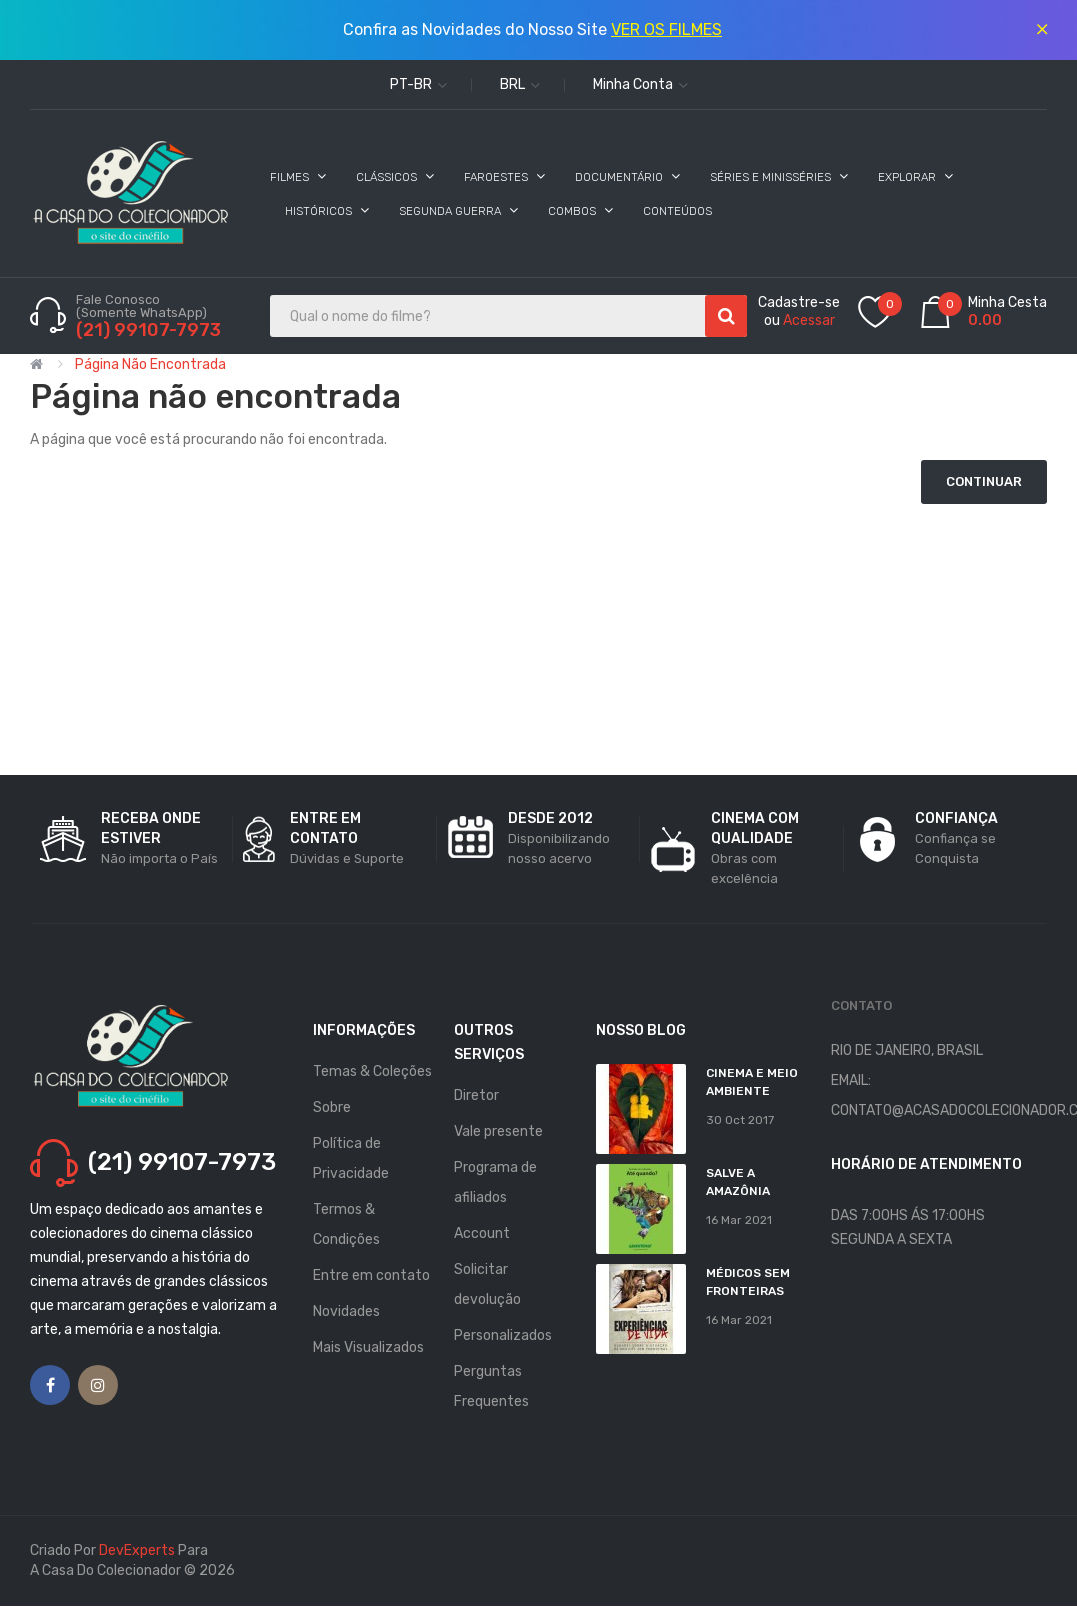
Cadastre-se (799, 302)
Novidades (346, 1311)
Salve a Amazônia (738, 1182)
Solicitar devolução (487, 1284)
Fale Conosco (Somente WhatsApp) (143, 306)
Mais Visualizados (368, 1347)
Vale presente (498, 1131)
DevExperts (137, 1550)
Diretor (476, 1095)
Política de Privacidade (351, 1158)
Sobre (332, 1107)
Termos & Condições (346, 1224)
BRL (520, 84)
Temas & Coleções (372, 1071)
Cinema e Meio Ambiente (752, 1082)
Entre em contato (371, 1275)
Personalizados (503, 1335)
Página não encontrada (150, 364)
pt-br (418, 84)
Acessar (809, 320)
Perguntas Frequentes (491, 1386)
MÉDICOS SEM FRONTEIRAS (748, 1282)
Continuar (984, 481)
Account (482, 1233)
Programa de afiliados (495, 1182)
